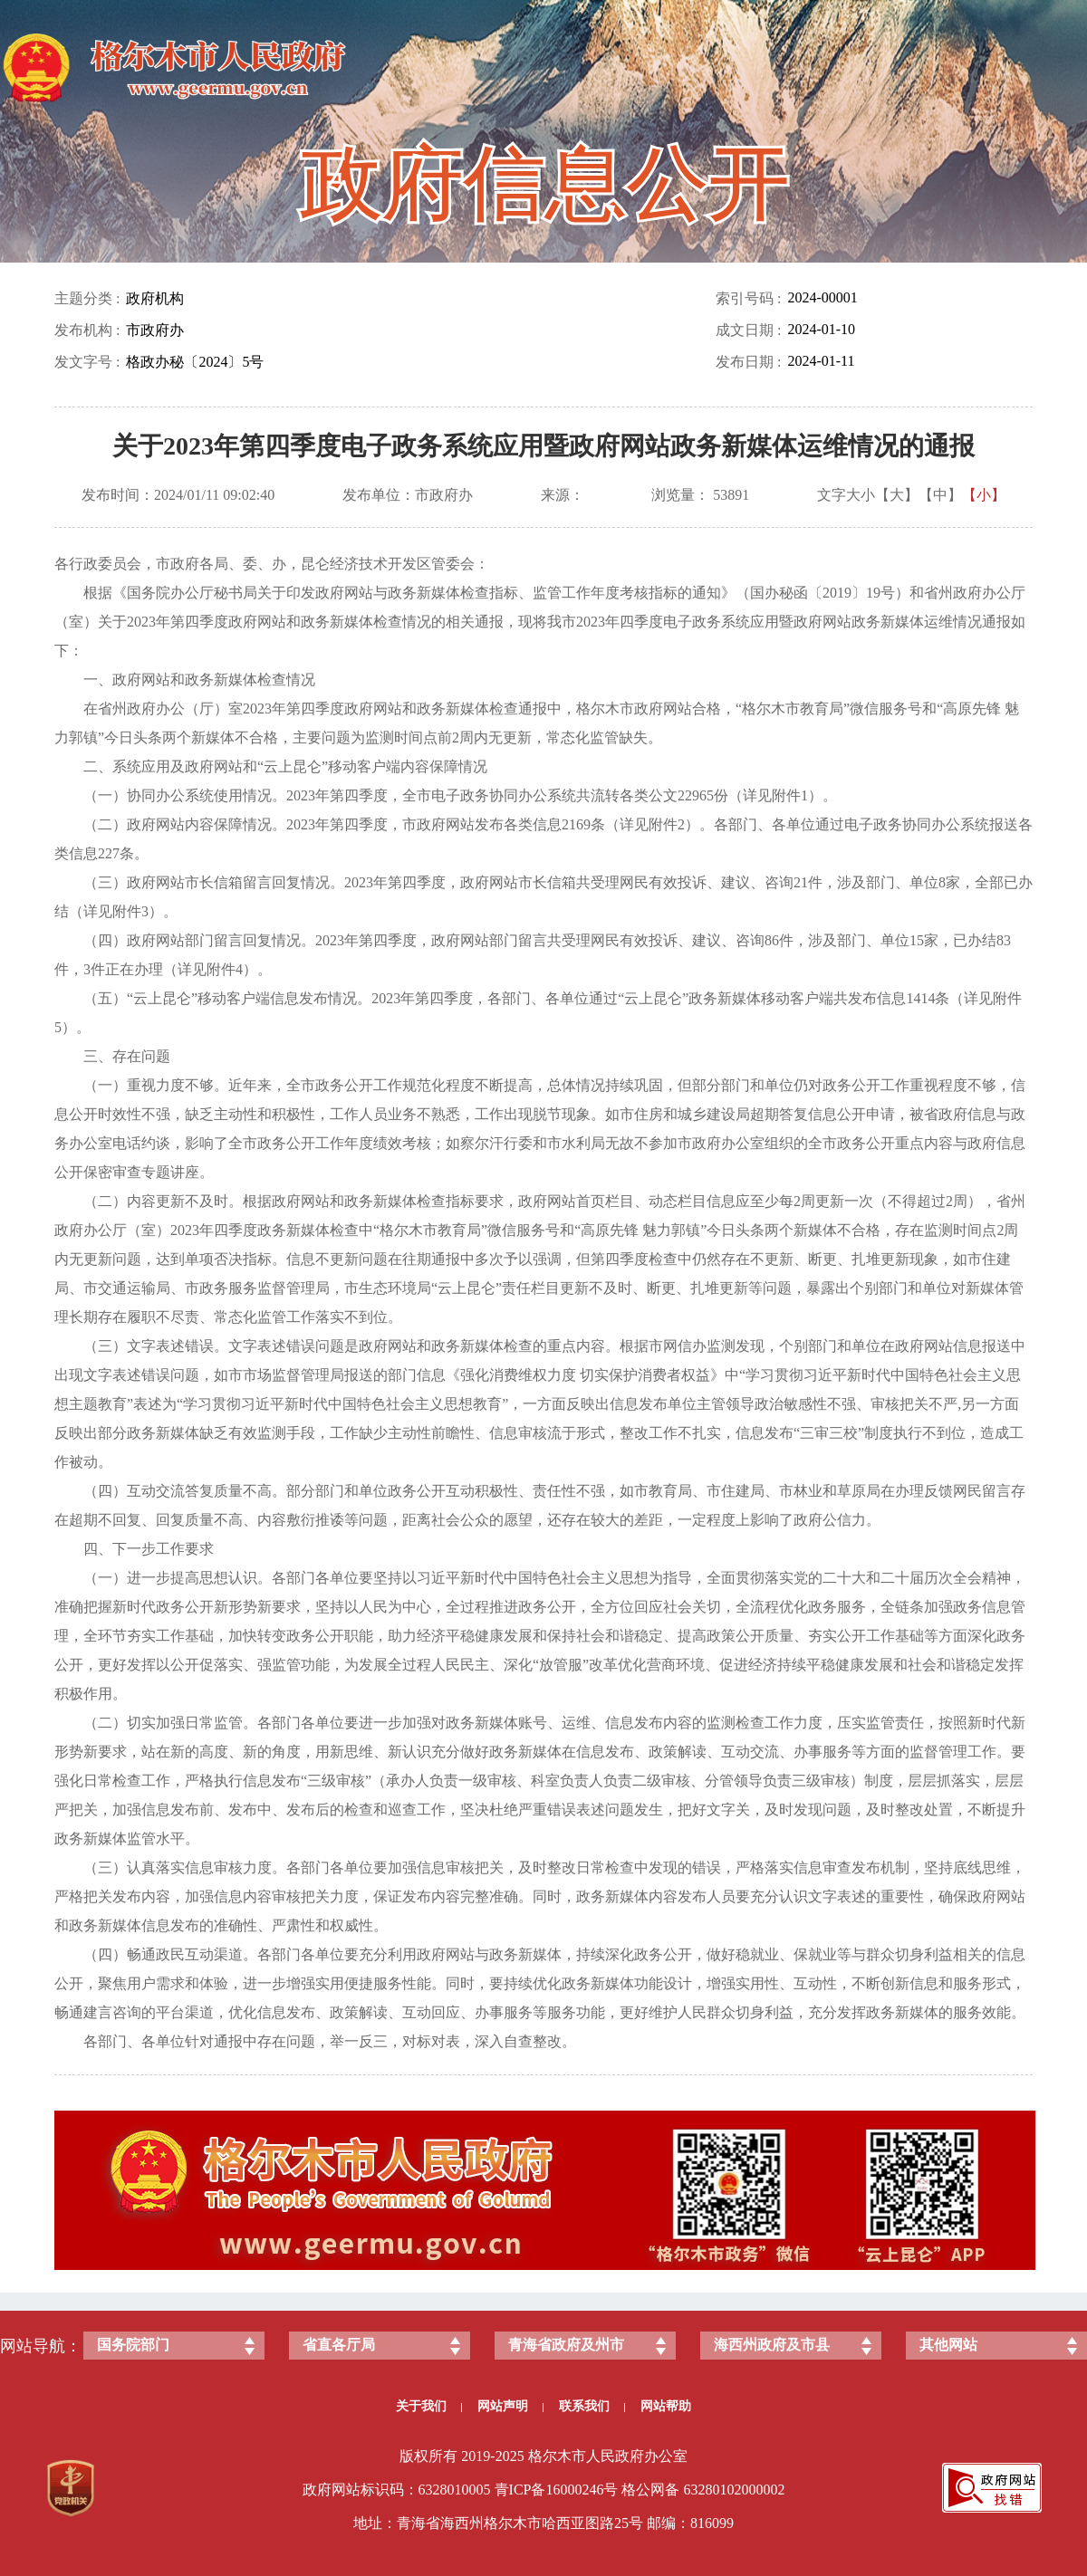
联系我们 (592, 2406)
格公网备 (650, 2489)
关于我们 (429, 2406)
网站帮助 (665, 2406)
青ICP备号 (557, 2489)
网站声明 (510, 2406)
